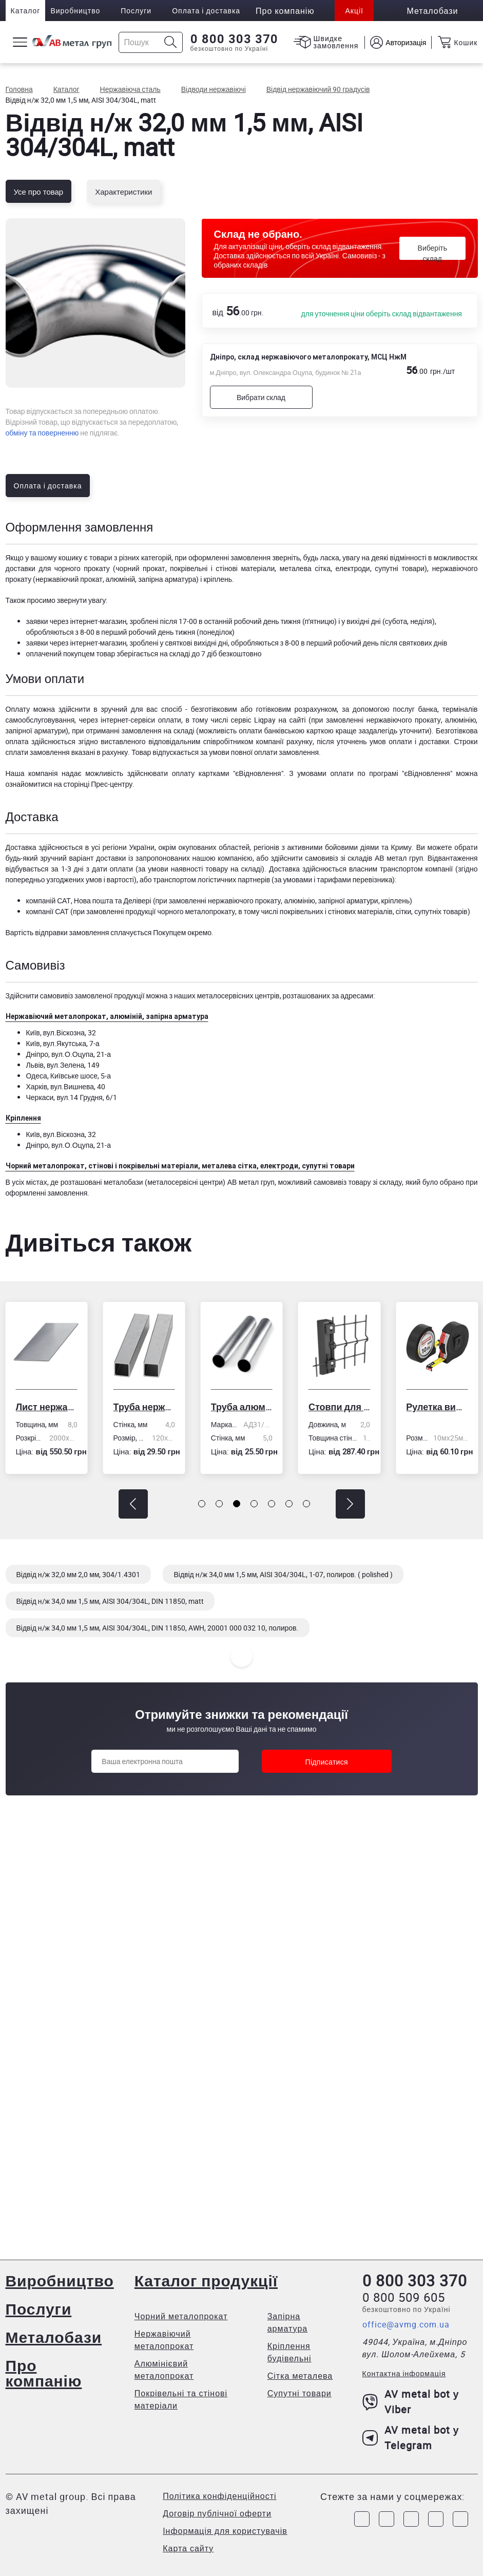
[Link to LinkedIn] (435, 2519)
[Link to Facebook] (362, 2519)
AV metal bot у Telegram (410, 2437)
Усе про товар (39, 191)
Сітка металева (300, 2375)
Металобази (54, 2336)
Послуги (136, 10)
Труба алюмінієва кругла (242, 1406)
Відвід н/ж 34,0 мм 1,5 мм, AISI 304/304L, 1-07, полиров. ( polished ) (283, 1574)
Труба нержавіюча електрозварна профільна (144, 1406)
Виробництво (75, 10)
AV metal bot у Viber (410, 2401)
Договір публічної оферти (217, 2513)
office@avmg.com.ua (406, 2324)
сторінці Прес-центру (97, 784)
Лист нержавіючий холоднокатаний (46, 1406)
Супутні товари (299, 2393)
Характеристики (123, 191)
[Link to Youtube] (460, 2519)
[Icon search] (170, 42)
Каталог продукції (206, 2280)
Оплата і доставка (206, 10)
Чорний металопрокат (181, 2316)
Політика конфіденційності (219, 2496)
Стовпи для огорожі (339, 1406)
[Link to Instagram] (386, 2519)
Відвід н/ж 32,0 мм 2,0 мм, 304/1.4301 (78, 1574)
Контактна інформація (404, 2373)
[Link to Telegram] (411, 2519)
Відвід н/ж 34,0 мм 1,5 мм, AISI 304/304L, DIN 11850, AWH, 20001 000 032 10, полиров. (157, 1628)
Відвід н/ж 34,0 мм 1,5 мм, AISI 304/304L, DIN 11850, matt (110, 1601)
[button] (133, 1504)
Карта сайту (188, 2548)
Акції (354, 10)
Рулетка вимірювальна (437, 1406)
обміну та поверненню (42, 433)
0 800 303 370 (234, 39)
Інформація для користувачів (225, 2530)
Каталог (26, 10)
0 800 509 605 (403, 2297)
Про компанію (44, 2373)
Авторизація (405, 42)
